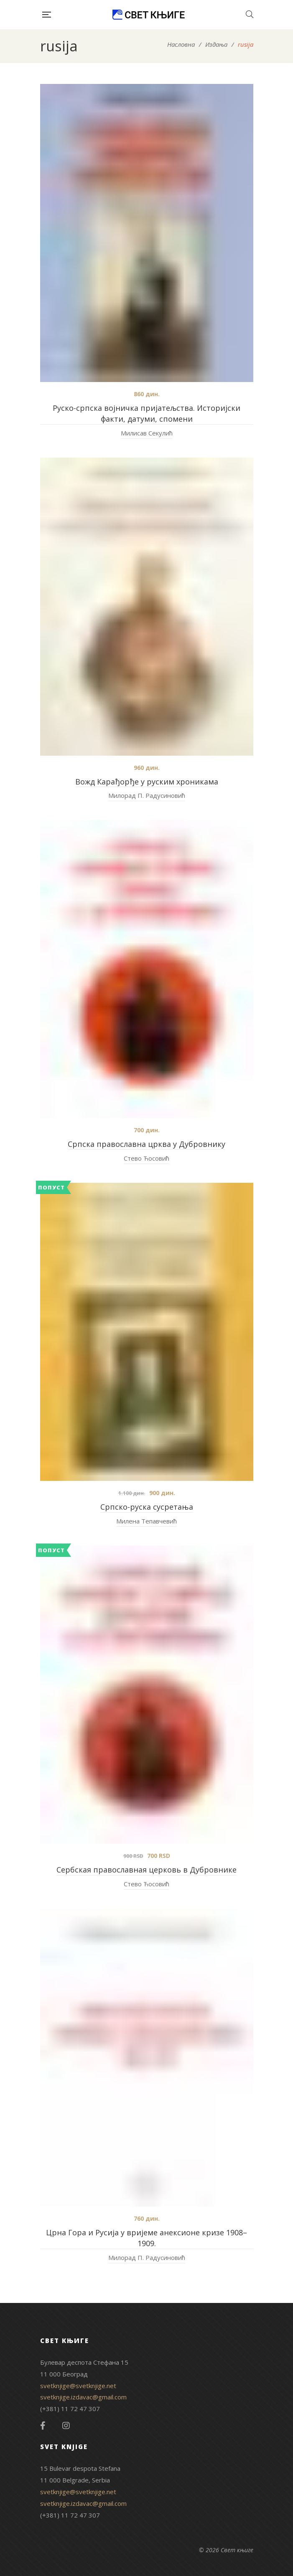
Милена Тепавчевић (146, 1521)
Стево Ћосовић (146, 1158)
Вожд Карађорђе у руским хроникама (146, 782)
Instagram (66, 2426)
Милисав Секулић (147, 433)
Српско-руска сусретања (146, 1507)
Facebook (43, 2426)
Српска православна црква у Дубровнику (146, 1144)
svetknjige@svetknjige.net (78, 2385)
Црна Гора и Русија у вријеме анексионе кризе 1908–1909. (146, 2237)
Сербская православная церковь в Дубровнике (146, 1870)
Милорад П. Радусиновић (146, 795)
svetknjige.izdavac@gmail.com (83, 2397)
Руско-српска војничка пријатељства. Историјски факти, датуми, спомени (146, 413)
